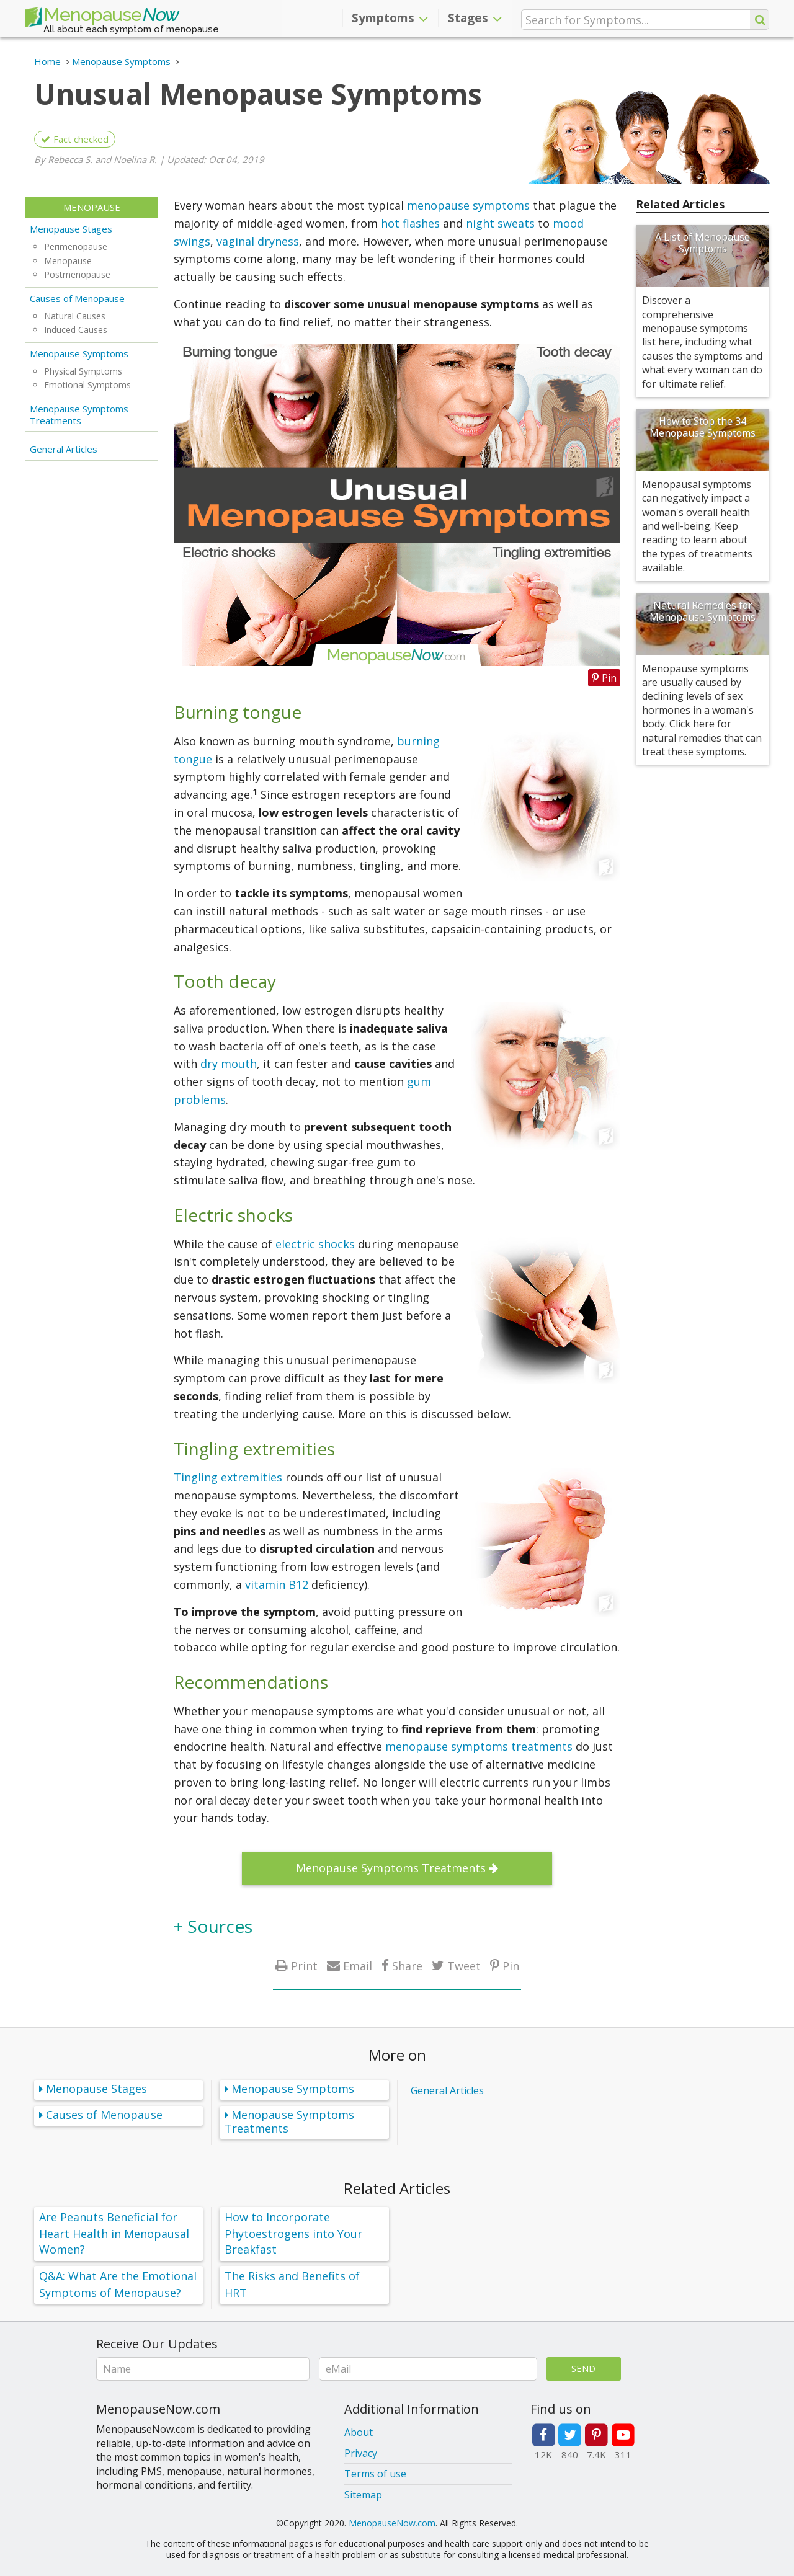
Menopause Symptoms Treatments (79, 414)
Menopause (102, 17)
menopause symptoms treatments (479, 1746)
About (358, 2432)
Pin (510, 1965)
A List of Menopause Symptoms (702, 242)
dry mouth (228, 1063)
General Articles (63, 449)
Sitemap (363, 2495)
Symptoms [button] (390, 18)
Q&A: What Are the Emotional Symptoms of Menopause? (118, 2284)
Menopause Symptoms (79, 353)
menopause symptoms (468, 205)
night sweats (500, 223)
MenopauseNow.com (392, 2523)
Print (304, 1965)
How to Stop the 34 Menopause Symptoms (702, 427)
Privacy (360, 2453)
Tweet (464, 1965)
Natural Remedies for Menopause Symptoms (702, 611)
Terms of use (375, 2474)
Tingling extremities (228, 1477)
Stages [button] (475, 18)
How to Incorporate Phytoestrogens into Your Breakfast (293, 2233)
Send (583, 2368)
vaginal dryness (257, 241)
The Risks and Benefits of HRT (292, 2284)
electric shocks (315, 1244)
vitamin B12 (276, 1584)
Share (407, 1965)
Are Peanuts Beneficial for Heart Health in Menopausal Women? (114, 2233)
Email (357, 1965)
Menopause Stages (71, 229)
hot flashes (410, 223)
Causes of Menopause (77, 298)
